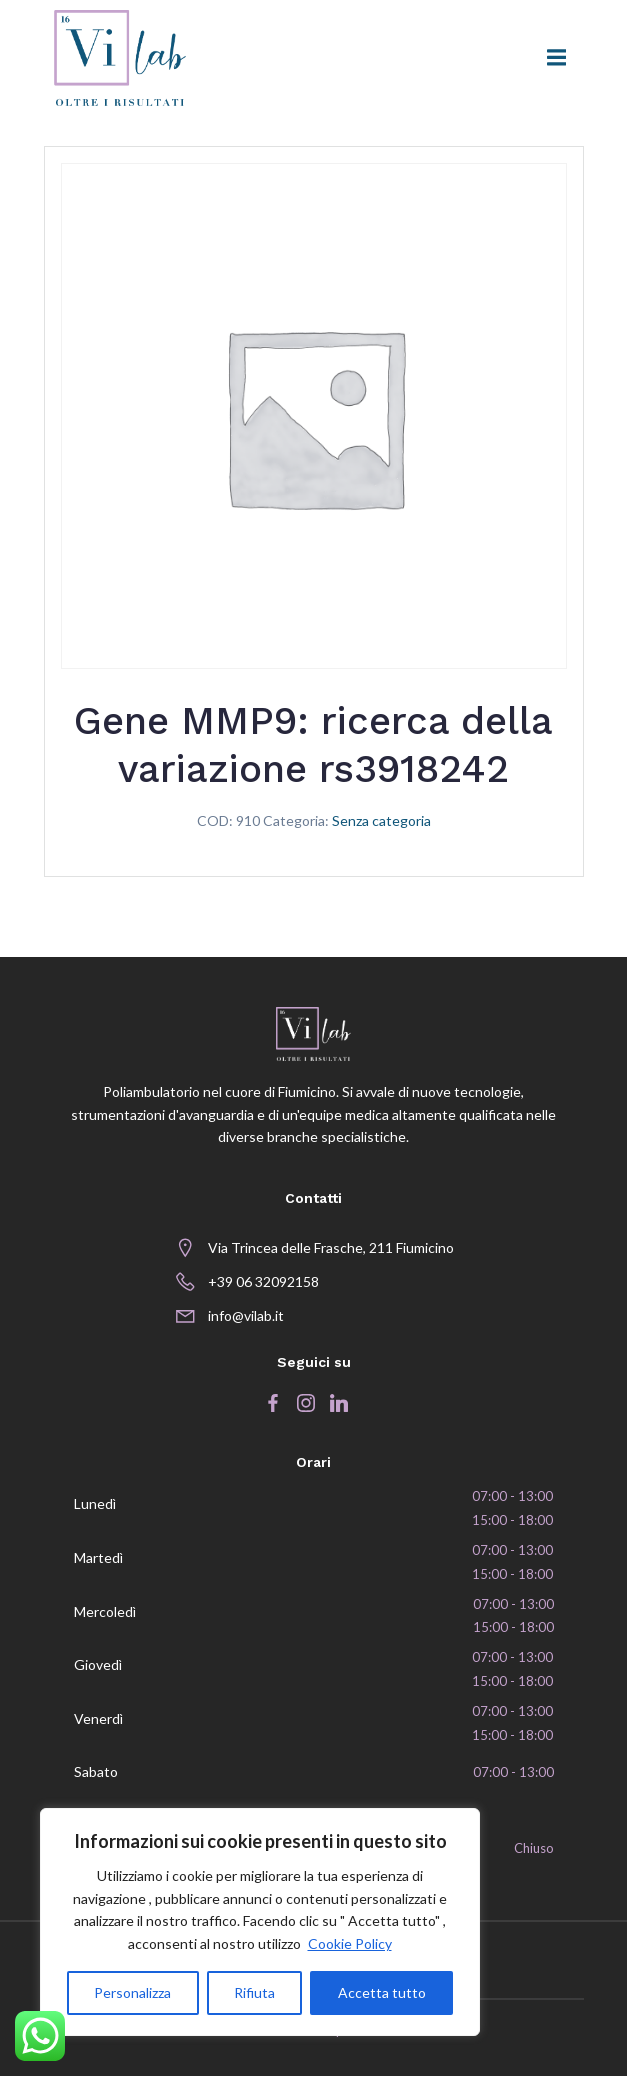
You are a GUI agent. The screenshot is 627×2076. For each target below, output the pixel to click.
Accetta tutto (382, 1992)
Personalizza (132, 1992)
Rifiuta (254, 1992)
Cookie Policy (350, 1943)
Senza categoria (381, 820)
